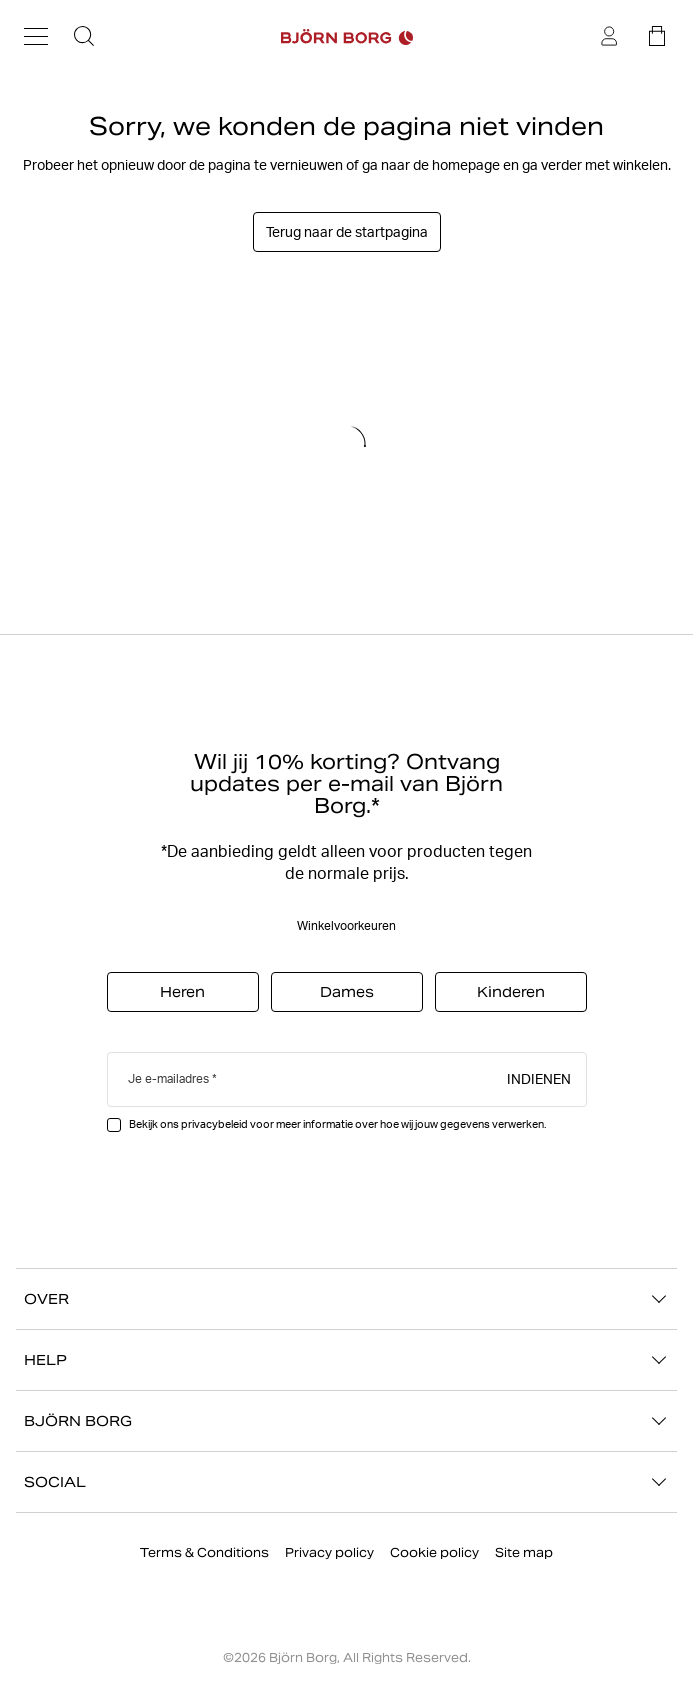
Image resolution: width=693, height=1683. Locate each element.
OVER (346, 1299)
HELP (346, 1360)
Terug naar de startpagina (347, 232)
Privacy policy (329, 1552)
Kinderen (511, 992)
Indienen (539, 1078)
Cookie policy (434, 1552)
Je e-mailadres (168, 1078)
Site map (524, 1552)
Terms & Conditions (204, 1552)
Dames (347, 992)
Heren (182, 992)
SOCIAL (346, 1482)
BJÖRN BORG (346, 1421)
